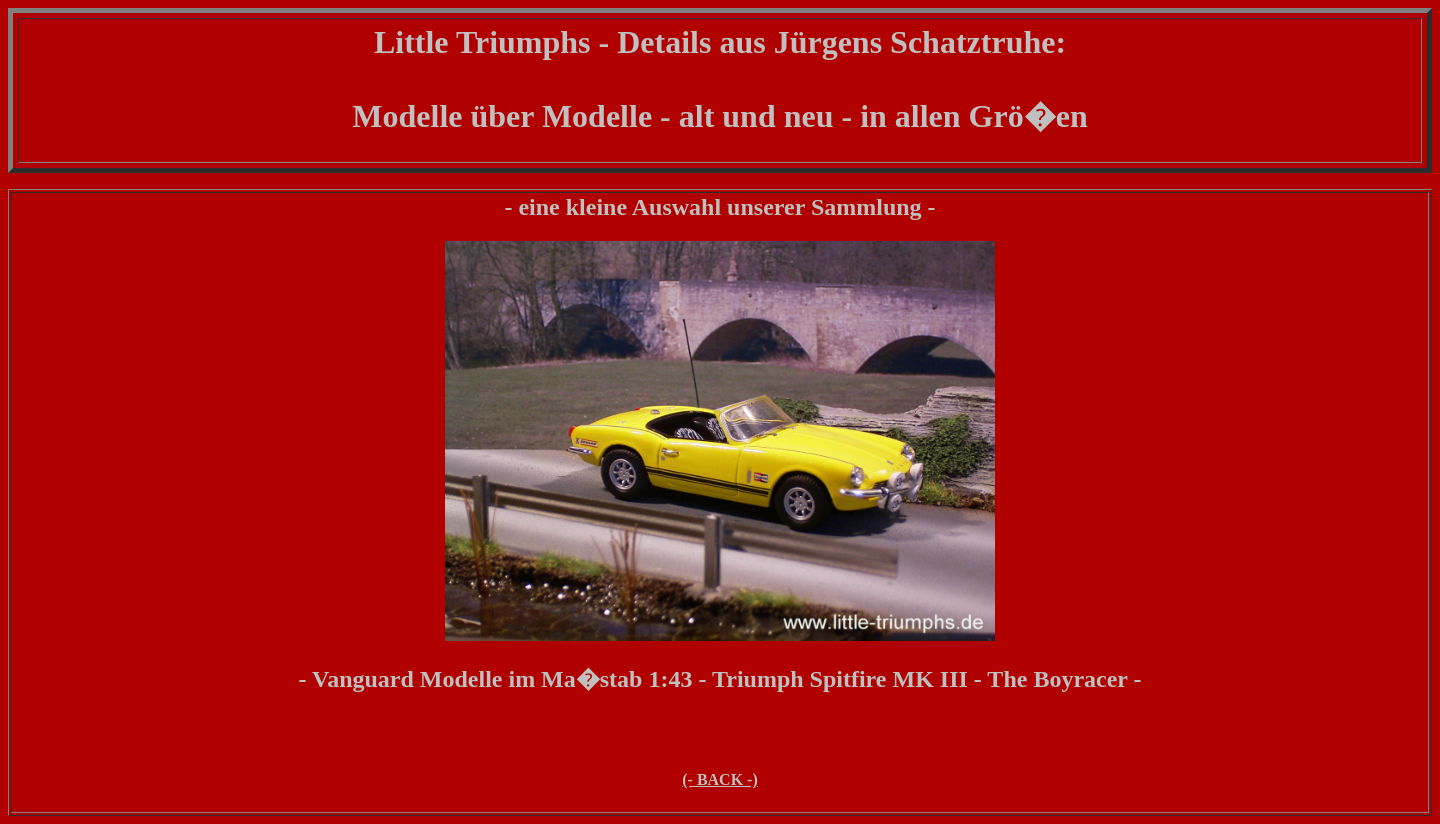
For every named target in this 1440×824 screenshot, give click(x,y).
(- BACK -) (720, 779)
